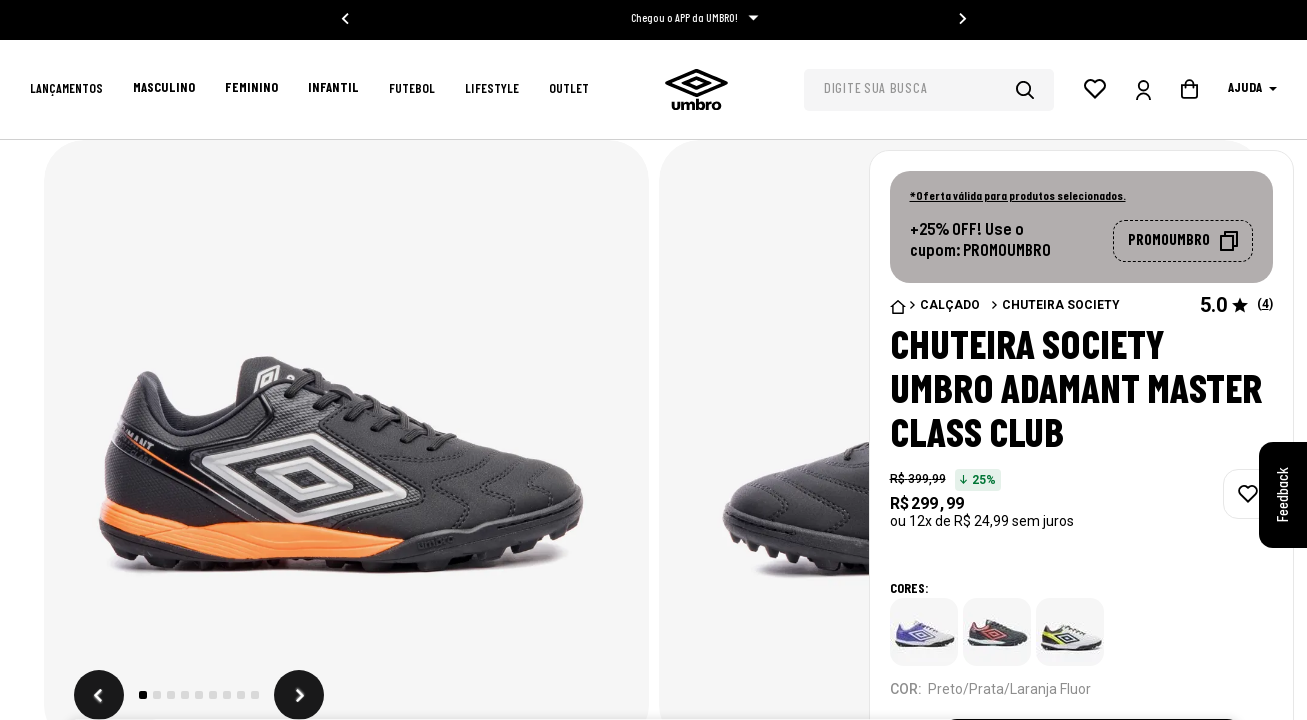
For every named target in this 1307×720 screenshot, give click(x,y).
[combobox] (929, 90)
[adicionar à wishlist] (1248, 494)
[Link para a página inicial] (898, 307)
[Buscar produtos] (1035, 90)
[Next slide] (962, 19)
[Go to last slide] (346, 19)
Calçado (950, 305)
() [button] (1265, 305)
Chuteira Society (1061, 305)
